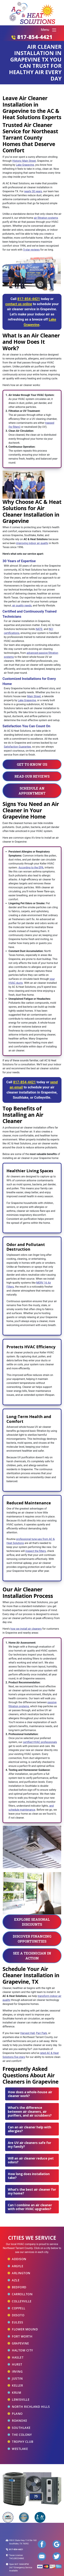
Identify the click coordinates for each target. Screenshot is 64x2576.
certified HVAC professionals (40, 1742)
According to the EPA (31, 867)
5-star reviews (31, 249)
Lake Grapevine (25, 164)
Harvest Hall (27, 2033)
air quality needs (22, 605)
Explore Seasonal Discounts (32, 1921)
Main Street (34, 696)
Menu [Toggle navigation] (49, 30)
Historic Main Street (24, 160)
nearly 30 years (33, 191)
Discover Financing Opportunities (32, 1938)
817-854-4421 (34, 36)
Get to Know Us (32, 764)
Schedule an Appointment (32, 790)
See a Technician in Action (32, 1955)
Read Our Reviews (32, 776)
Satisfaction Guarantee (17, 746)
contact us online (18, 304)
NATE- (39, 629)
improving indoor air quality (32, 543)
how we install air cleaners (26, 1628)
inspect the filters (35, 1551)
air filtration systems (46, 217)
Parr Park (41, 2033)
